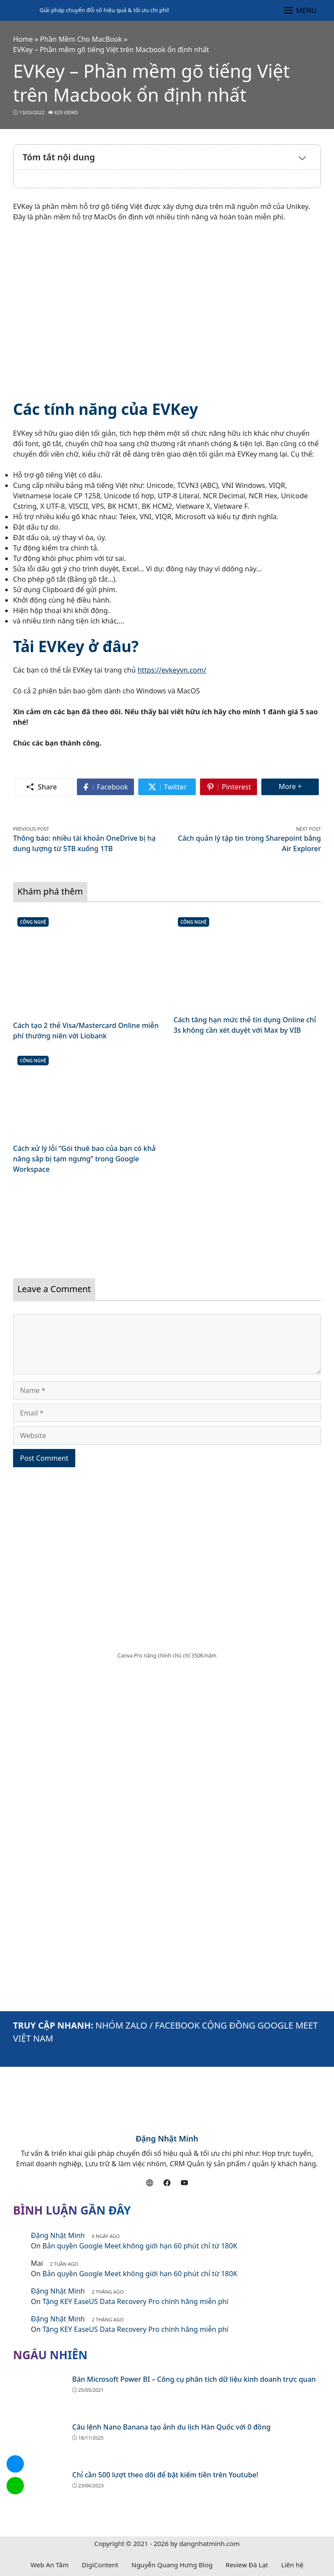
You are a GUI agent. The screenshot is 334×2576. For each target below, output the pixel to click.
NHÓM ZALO (121, 2025)
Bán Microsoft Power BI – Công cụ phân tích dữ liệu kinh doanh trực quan (194, 2379)
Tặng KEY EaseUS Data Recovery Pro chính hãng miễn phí (136, 2301)
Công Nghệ (33, 922)
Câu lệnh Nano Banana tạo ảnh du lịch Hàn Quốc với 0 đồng (171, 2427)
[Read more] (167, 1222)
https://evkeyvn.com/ (171, 670)
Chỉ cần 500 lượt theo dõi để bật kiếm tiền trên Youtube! (165, 2475)
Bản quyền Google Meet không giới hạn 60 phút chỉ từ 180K (140, 2246)
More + (299, 786)
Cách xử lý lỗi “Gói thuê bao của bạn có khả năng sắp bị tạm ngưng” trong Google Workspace (84, 1159)
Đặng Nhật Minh (167, 2138)
